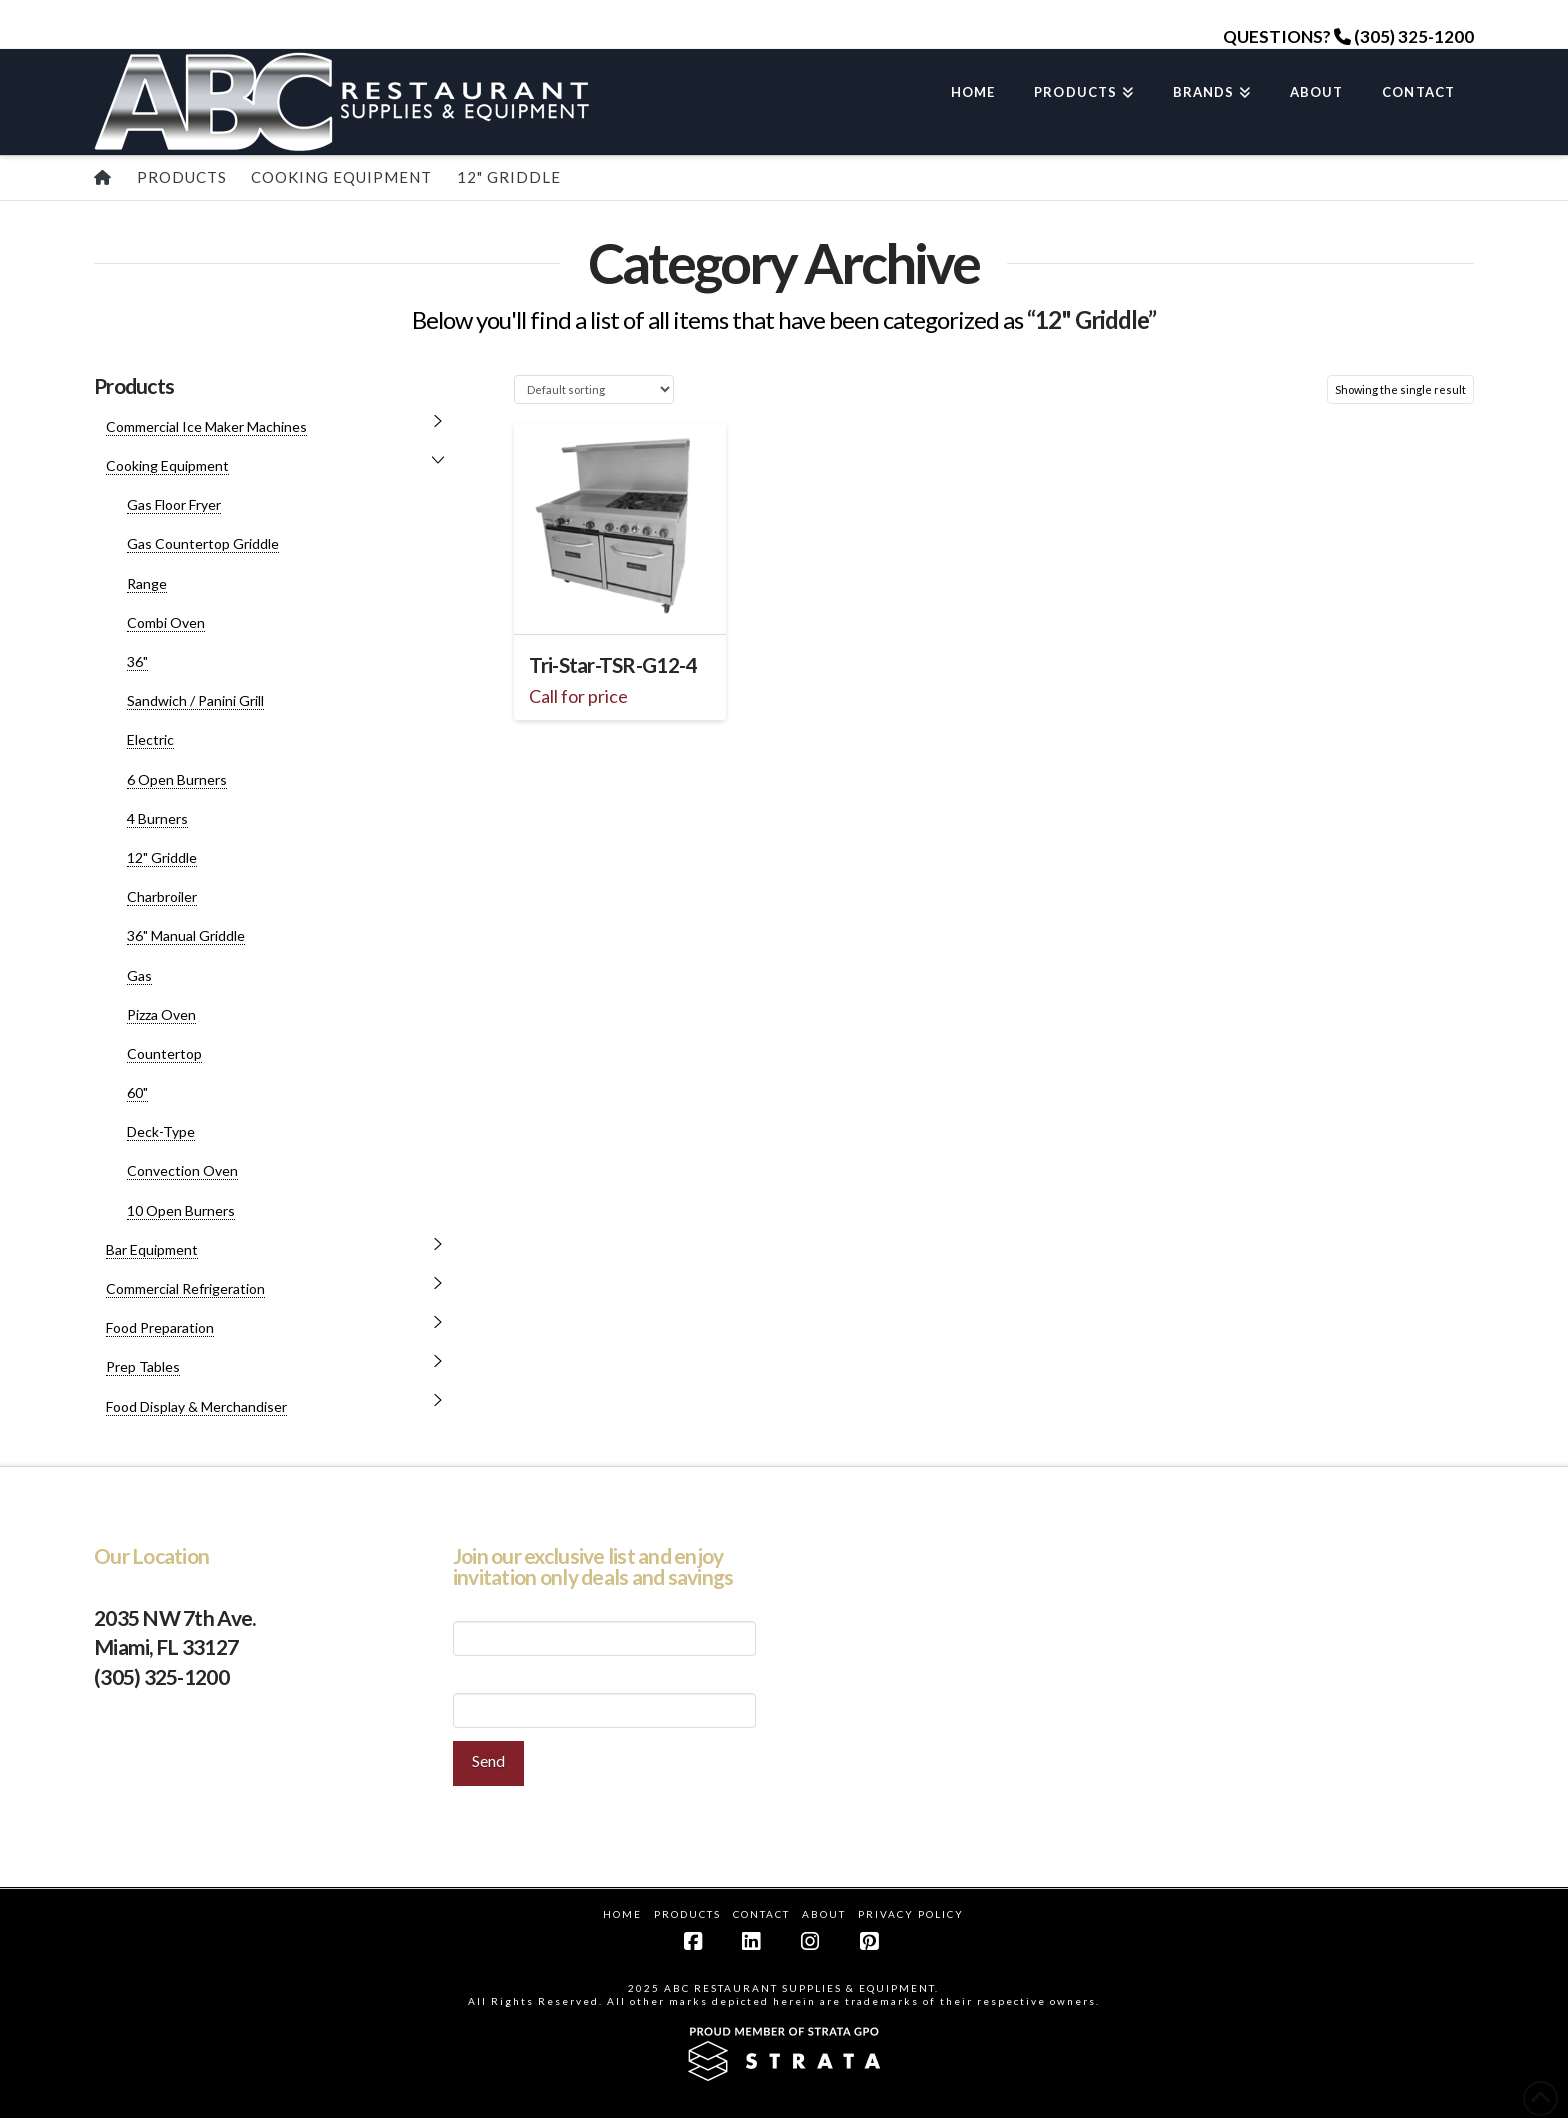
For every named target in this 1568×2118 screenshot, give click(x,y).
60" (137, 1092)
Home (622, 1914)
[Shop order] (593, 389)
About (824, 1914)
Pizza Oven (161, 1014)
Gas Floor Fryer (174, 504)
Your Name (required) (605, 1625)
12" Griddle (162, 857)
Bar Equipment (152, 1249)
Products (687, 1914)
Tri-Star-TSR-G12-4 (612, 665)
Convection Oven (182, 1170)
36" (137, 661)
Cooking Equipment (167, 465)
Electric (150, 739)
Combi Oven (166, 622)
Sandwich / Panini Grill (195, 700)
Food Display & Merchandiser (196, 1406)
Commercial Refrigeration (185, 1288)
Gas (139, 975)
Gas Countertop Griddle (203, 543)
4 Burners (157, 818)
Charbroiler (162, 896)
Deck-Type (161, 1131)
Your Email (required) (605, 1696)
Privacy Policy (911, 1914)
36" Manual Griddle (186, 935)
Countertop (164, 1053)
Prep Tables (143, 1366)
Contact (761, 1914)
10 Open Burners (181, 1210)
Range (147, 583)
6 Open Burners (177, 779)
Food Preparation (160, 1327)
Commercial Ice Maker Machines (206, 426)
